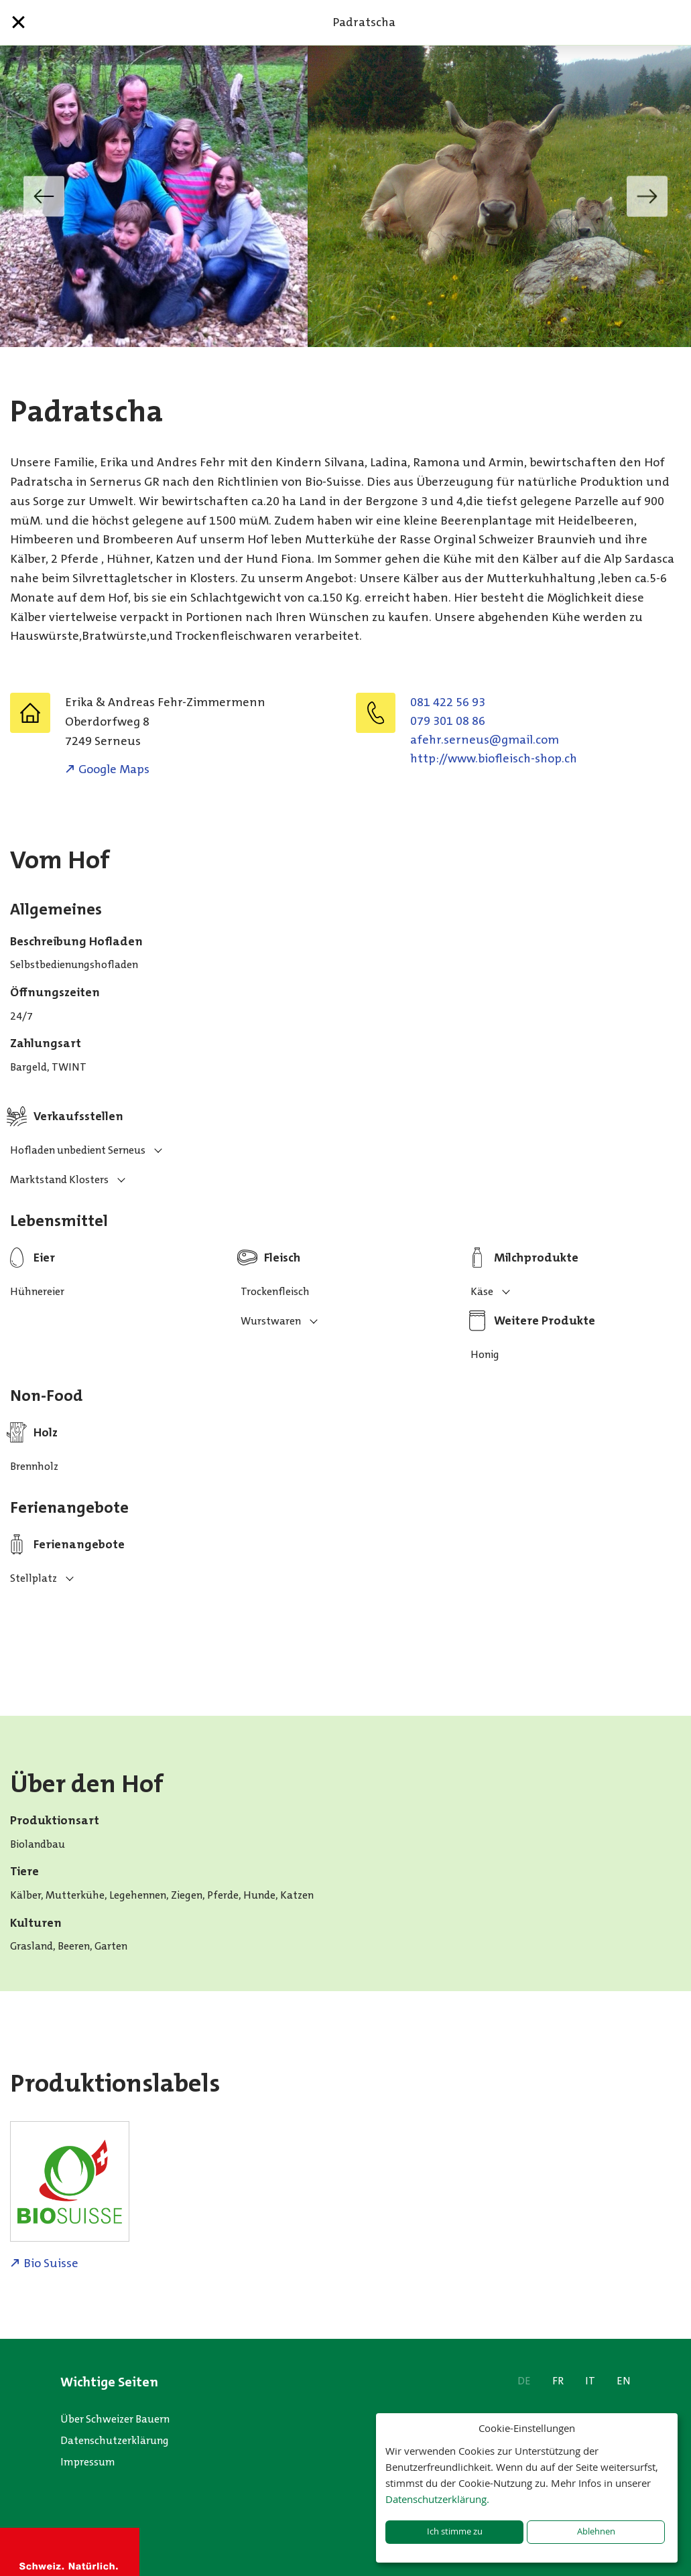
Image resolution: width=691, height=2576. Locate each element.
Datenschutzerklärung (114, 2440)
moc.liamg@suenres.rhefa (484, 740)
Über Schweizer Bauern (115, 2419)
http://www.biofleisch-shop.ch (493, 758)
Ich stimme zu (455, 2531)
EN (624, 2381)
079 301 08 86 (447, 721)
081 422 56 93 (447, 702)
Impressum (87, 2462)
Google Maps (113, 769)
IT (590, 2381)
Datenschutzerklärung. (437, 2499)
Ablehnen (596, 2531)
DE (524, 2381)
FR (558, 2381)
